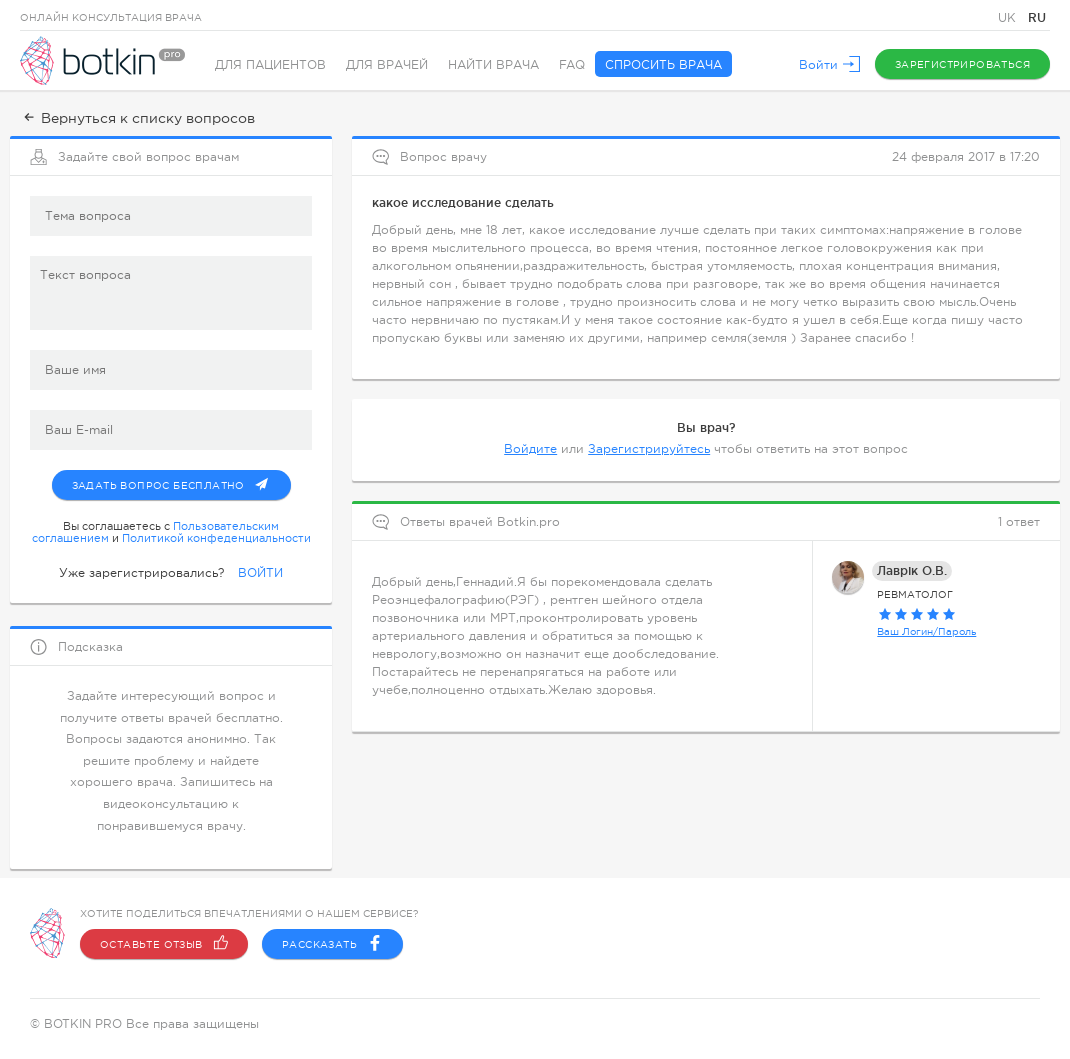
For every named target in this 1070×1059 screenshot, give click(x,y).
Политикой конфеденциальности (216, 538)
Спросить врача (663, 65)
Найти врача (493, 65)
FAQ (572, 65)
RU (1037, 17)
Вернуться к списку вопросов (137, 118)
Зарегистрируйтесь (649, 449)
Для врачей (387, 65)
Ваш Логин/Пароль (926, 631)
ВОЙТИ (260, 573)
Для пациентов (270, 65)
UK (1009, 18)
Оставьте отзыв (164, 944)
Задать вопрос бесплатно (181, 481)
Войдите (530, 449)
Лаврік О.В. (912, 570)
